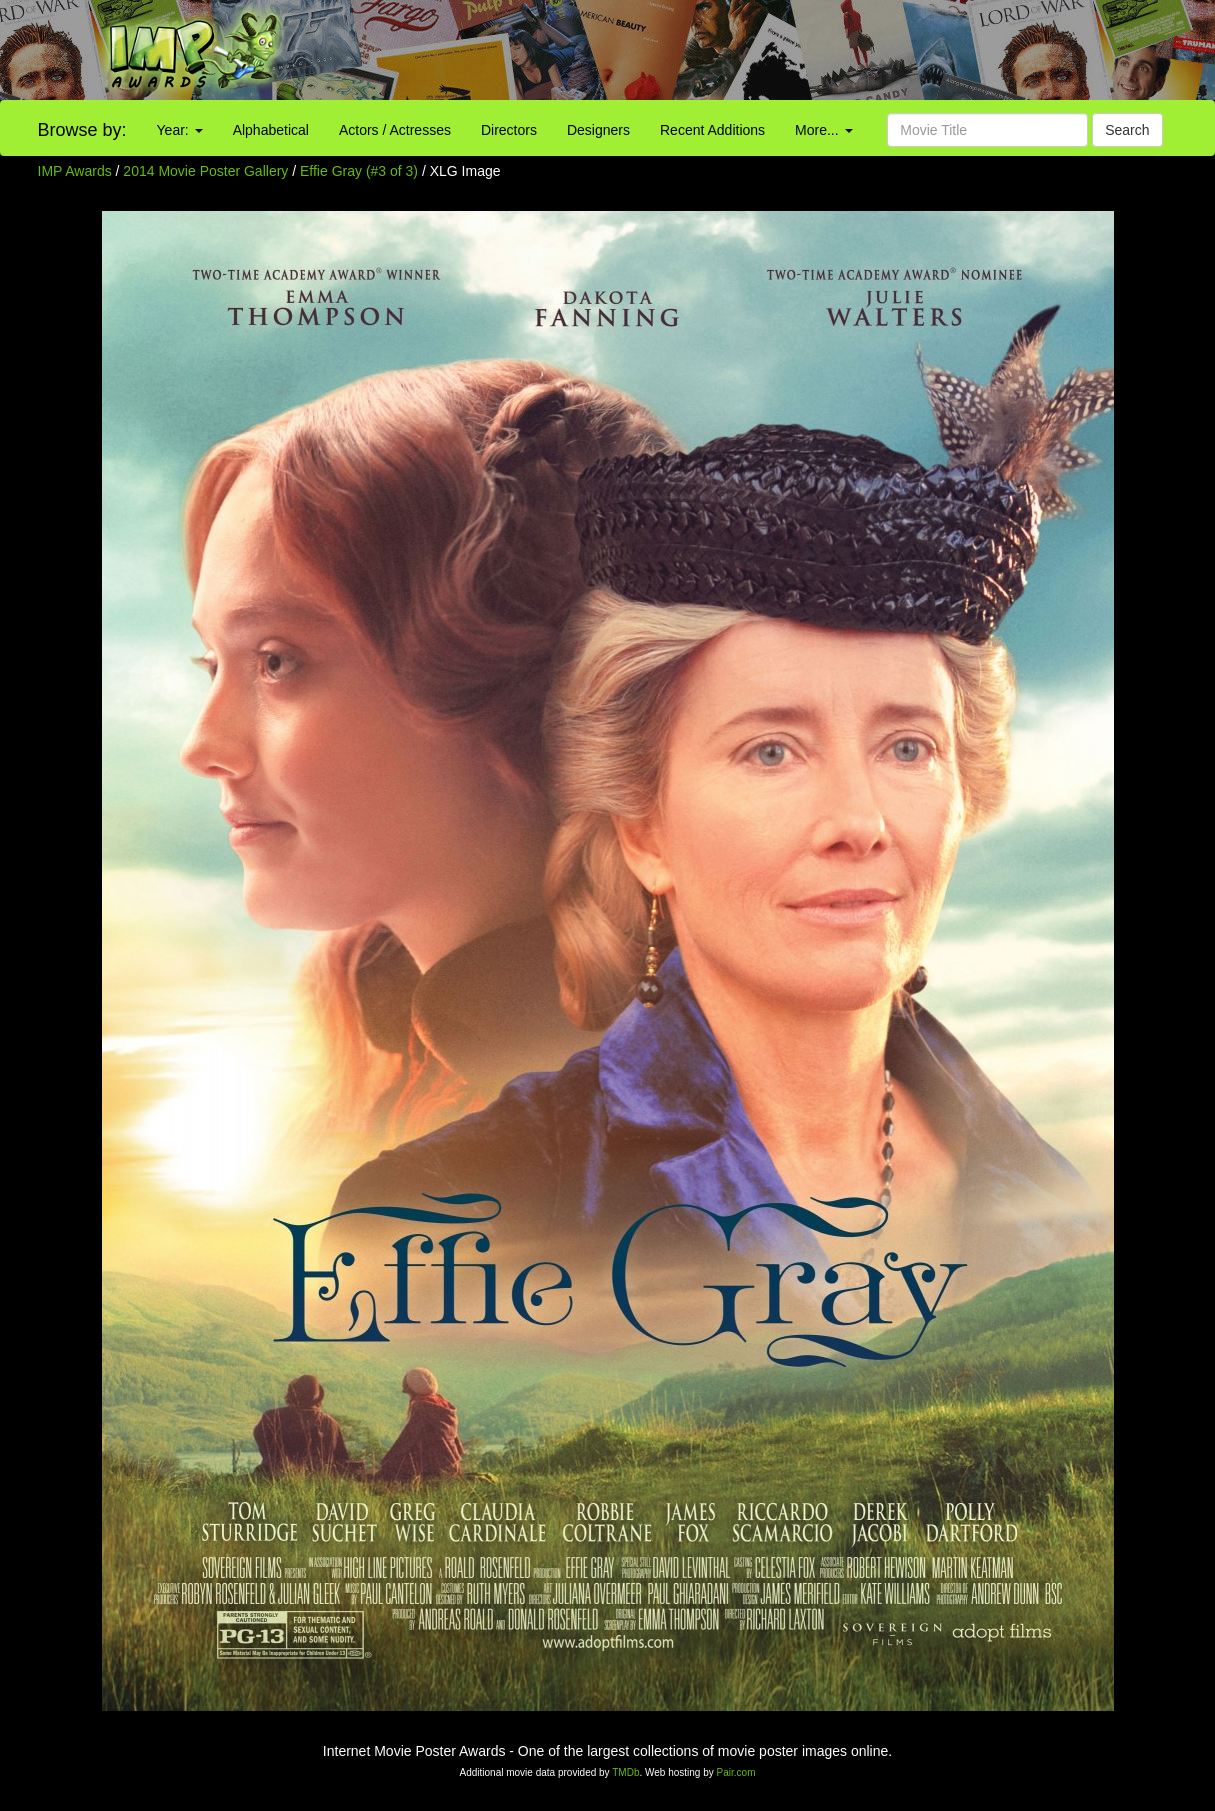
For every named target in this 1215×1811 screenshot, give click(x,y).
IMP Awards (75, 171)
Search (1127, 130)
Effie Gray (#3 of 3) (359, 171)
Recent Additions (712, 130)
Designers (598, 130)
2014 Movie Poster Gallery (205, 171)
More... (823, 130)
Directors (509, 130)
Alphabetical (271, 130)
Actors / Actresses (395, 130)
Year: (180, 130)
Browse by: (82, 130)
